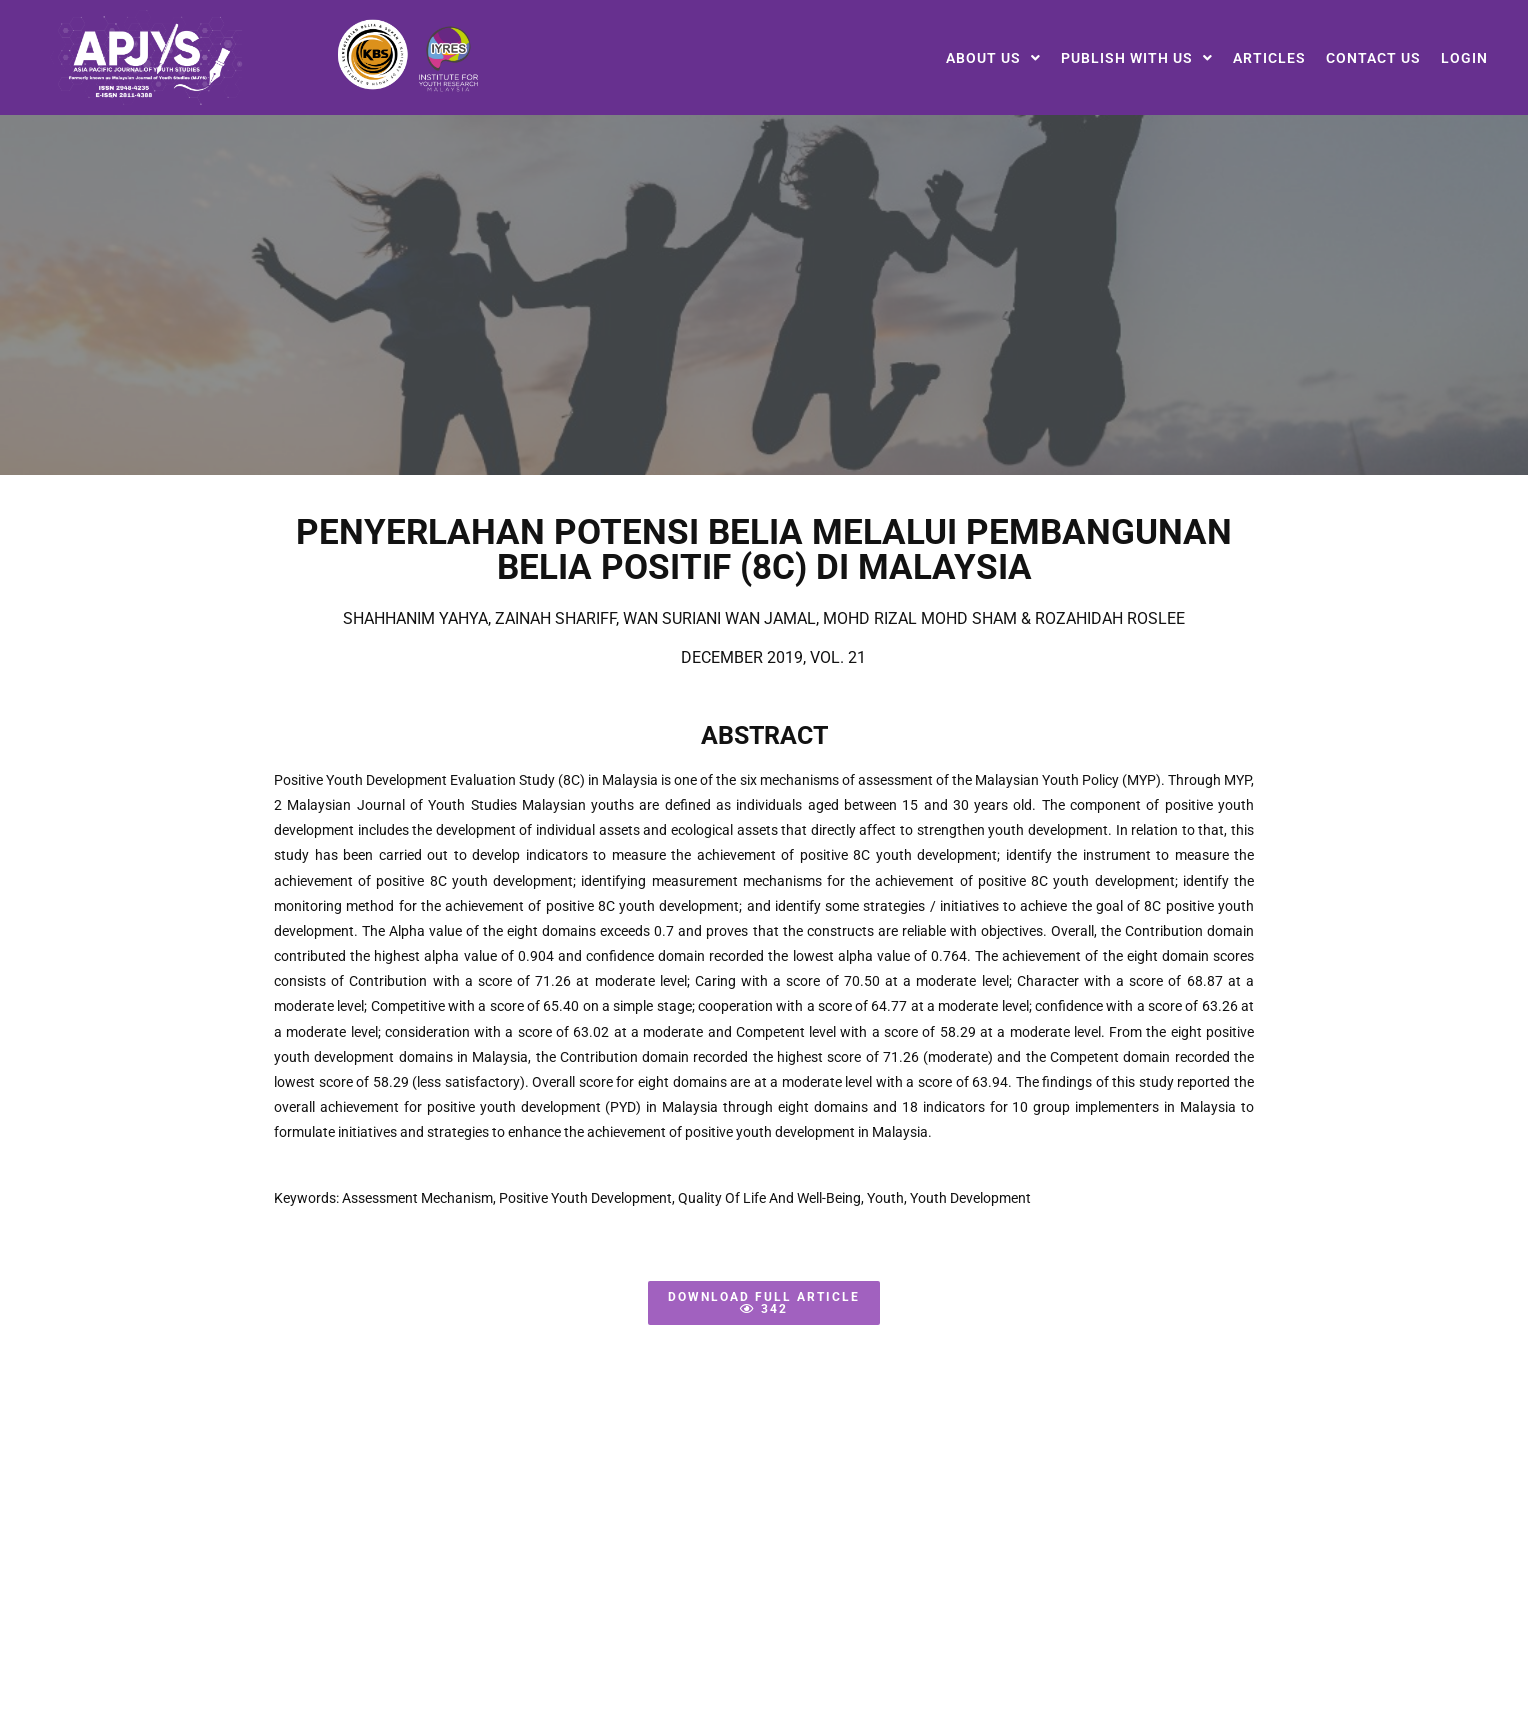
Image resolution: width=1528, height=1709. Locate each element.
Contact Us (1373, 58)
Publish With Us (1137, 58)
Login (1464, 58)
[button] (993, 58)
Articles (1269, 58)
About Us (993, 58)
